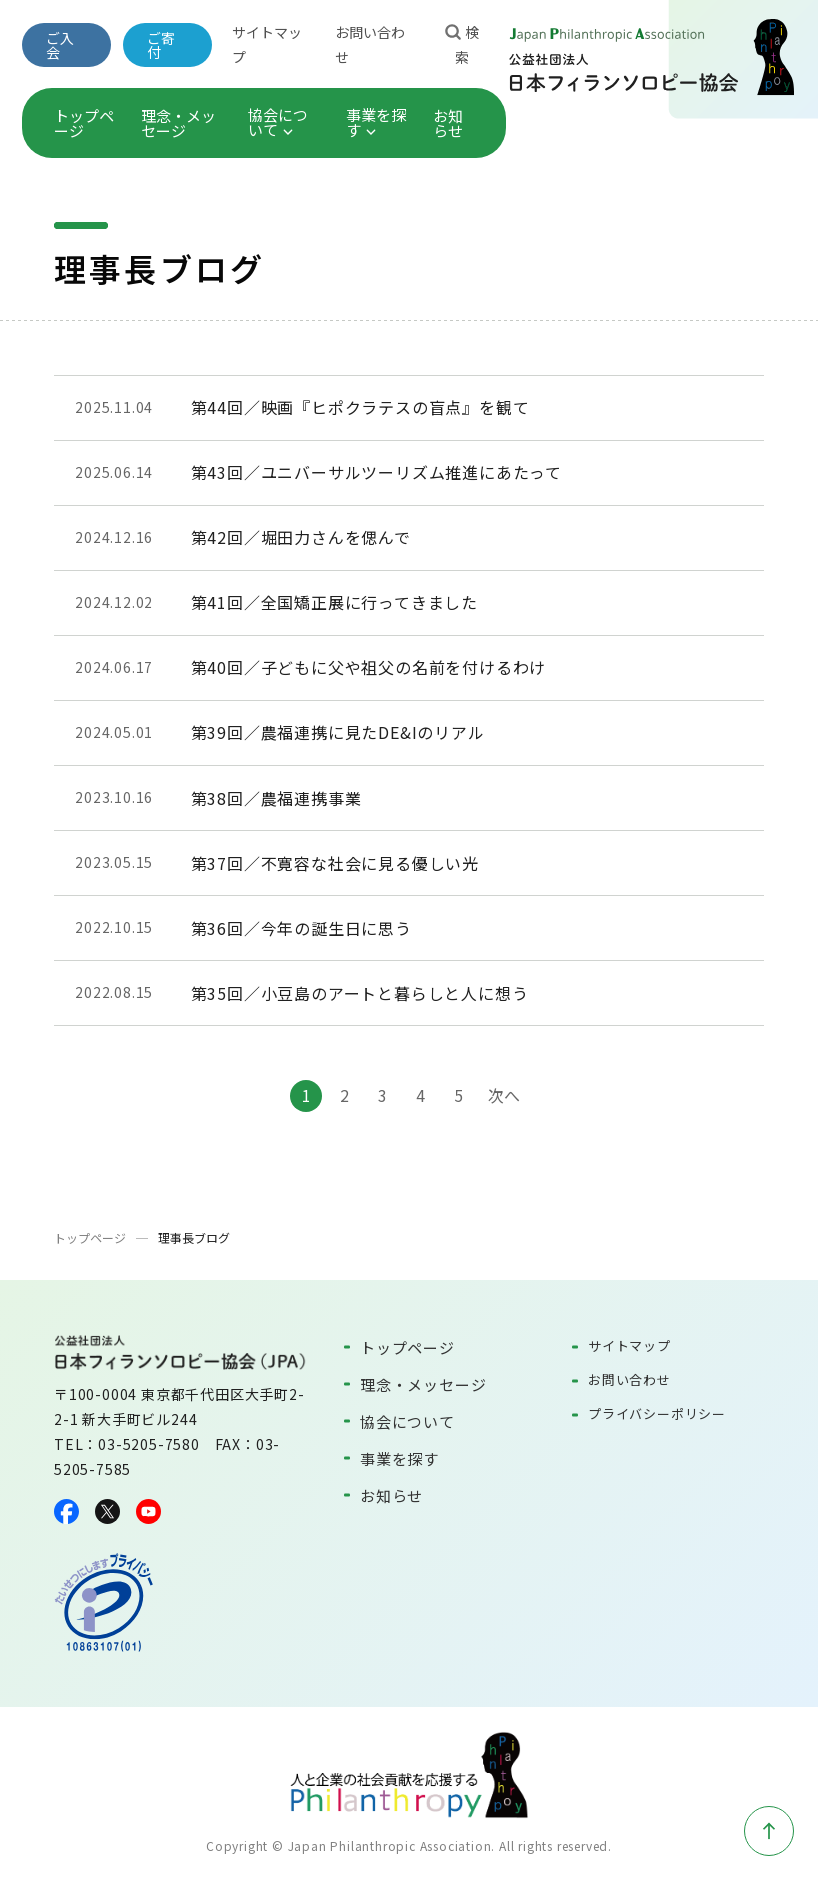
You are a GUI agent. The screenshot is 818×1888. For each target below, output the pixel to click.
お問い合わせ (629, 1379)
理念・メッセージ (178, 123)
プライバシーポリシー (657, 1413)
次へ (504, 1095)
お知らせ (448, 123)
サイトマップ (629, 1345)
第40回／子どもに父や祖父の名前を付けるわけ (369, 667)
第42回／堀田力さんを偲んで (301, 537)
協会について (278, 122)
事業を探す (376, 122)
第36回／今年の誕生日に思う (301, 928)
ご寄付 (161, 45)
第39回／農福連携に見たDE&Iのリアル (338, 732)
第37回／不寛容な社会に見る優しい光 (335, 863)
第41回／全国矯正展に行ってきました (334, 602)
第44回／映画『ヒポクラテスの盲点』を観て (360, 407)
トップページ (84, 123)
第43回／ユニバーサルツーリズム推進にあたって (376, 472)
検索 (462, 43)
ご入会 (60, 45)
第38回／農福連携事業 (276, 798)
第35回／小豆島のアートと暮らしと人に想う (360, 993)
